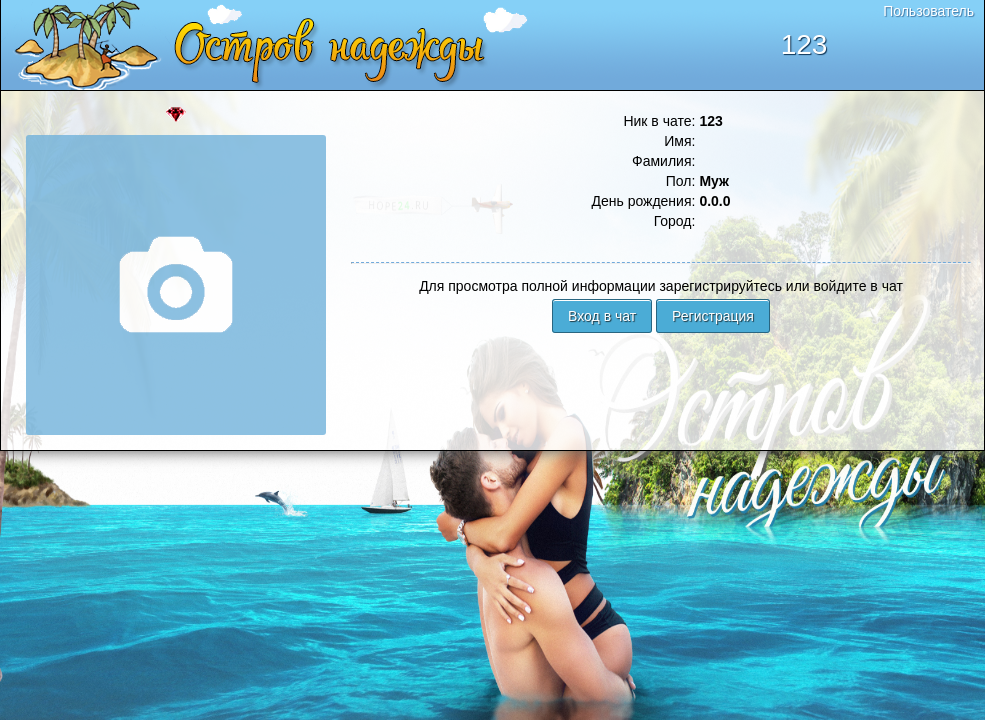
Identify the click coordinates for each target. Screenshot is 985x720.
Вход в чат (602, 316)
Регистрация (713, 316)
